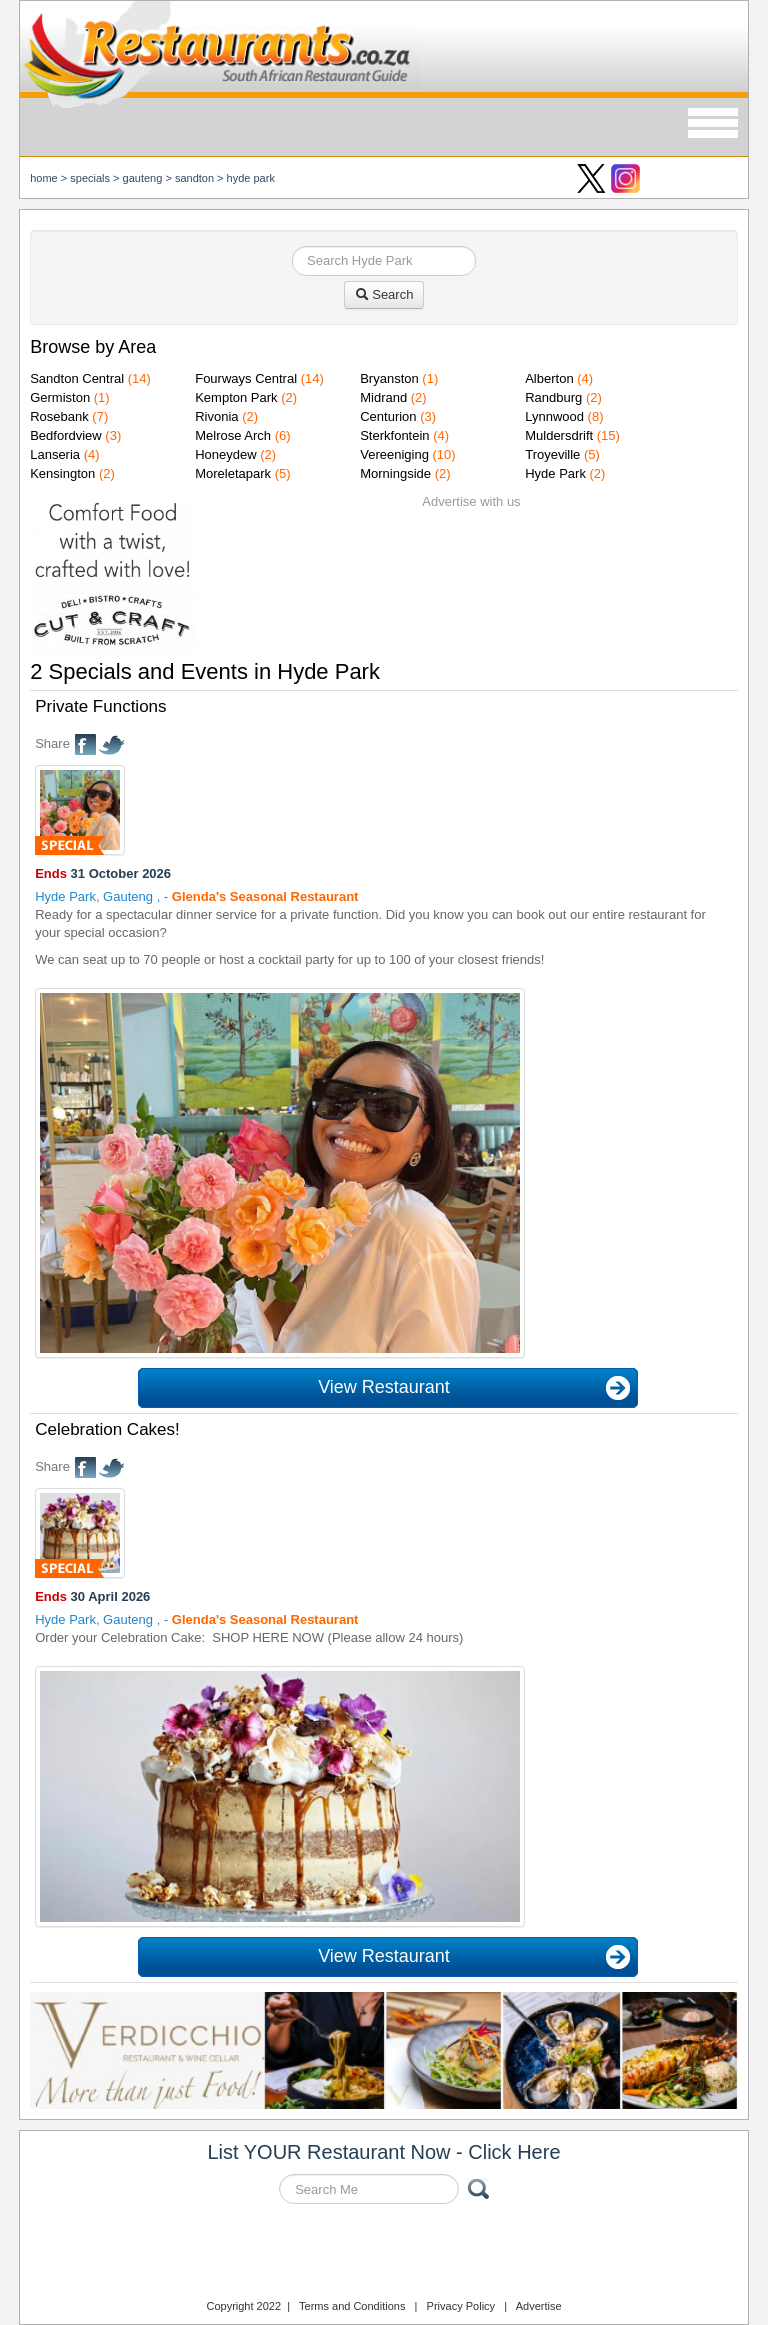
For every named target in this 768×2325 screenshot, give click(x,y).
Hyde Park (251, 178)
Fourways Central (246, 378)
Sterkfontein (394, 435)
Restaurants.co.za (384, 2254)
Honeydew (225, 454)
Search (384, 294)
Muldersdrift (559, 435)
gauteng (143, 178)
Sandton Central (77, 378)
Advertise (539, 2306)
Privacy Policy (461, 2306)
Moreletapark (233, 473)
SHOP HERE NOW (268, 1637)
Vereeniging (394, 454)
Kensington (62, 473)
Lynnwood (554, 416)
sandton (194, 178)
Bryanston (389, 378)
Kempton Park (236, 397)
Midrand (383, 397)
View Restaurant (384, 1387)
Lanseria (55, 454)
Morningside (395, 473)
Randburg (553, 397)
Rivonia (216, 416)
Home (44, 178)
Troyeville (552, 454)
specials (90, 178)
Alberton (549, 378)
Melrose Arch (233, 435)
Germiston (60, 397)
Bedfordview (66, 435)
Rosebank (59, 416)
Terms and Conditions (352, 2306)
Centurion (388, 416)
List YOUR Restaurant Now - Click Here (383, 2152)
